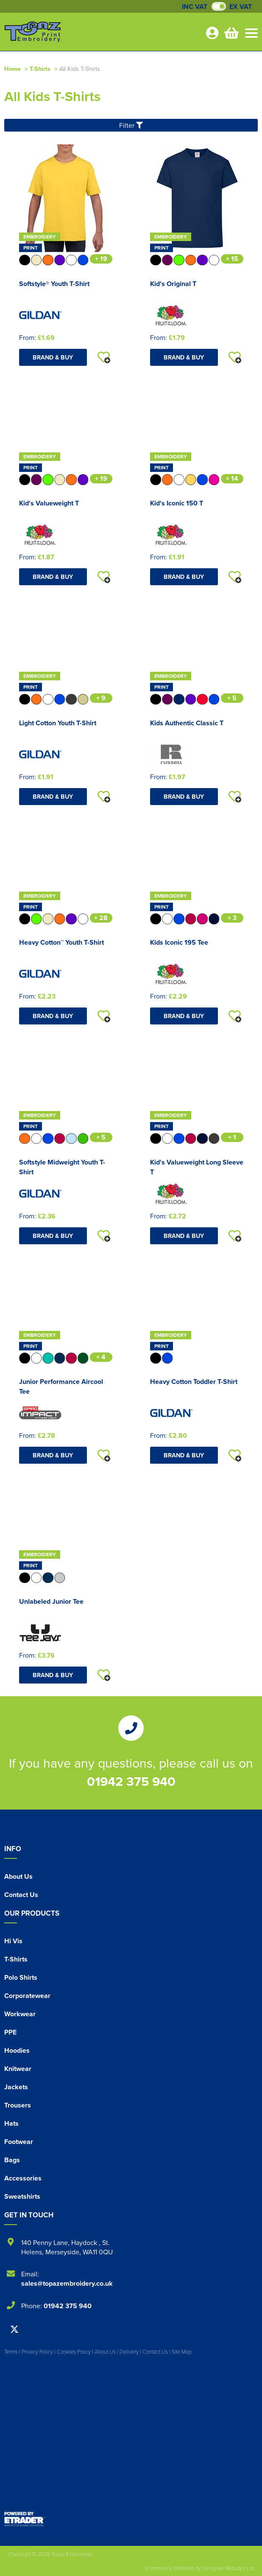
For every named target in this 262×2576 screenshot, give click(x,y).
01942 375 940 (131, 1781)
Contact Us (21, 1895)
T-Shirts (40, 68)
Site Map (182, 2351)
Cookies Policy (74, 2351)
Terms (11, 2351)
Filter (131, 125)
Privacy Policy (37, 2351)
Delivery (129, 2351)
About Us (18, 1876)
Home (12, 68)
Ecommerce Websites (169, 2568)
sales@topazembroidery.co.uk (67, 2283)
